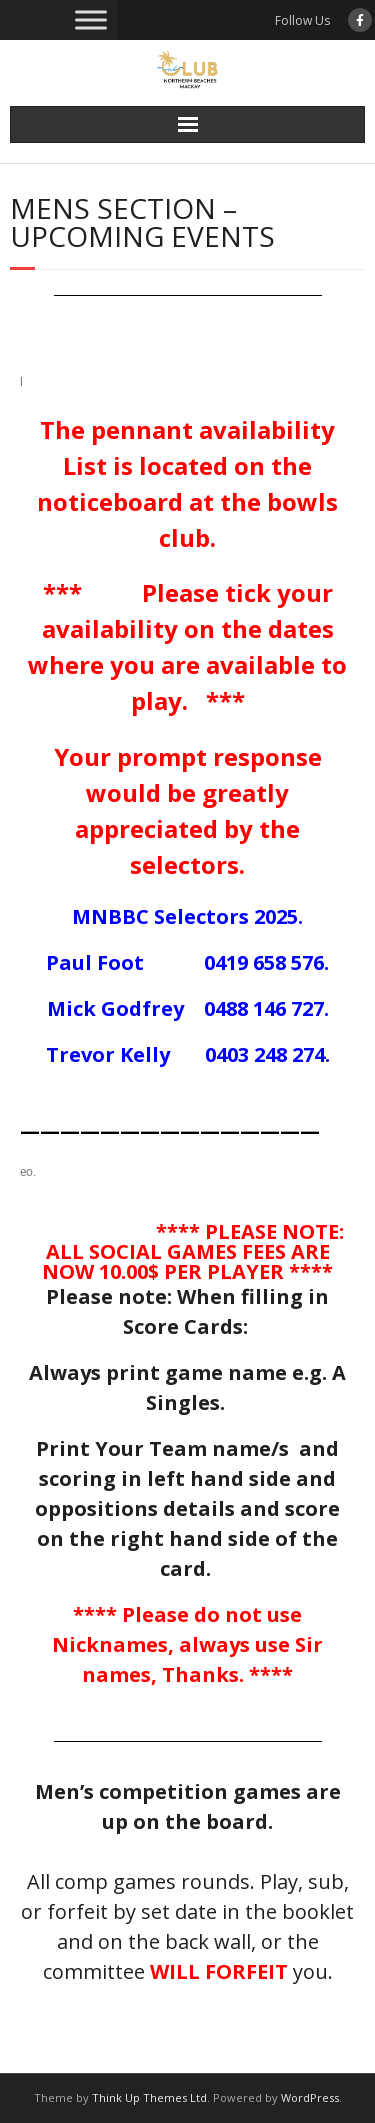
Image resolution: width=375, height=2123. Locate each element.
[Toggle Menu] (91, 19)
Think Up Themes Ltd (149, 2097)
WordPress (310, 2097)
